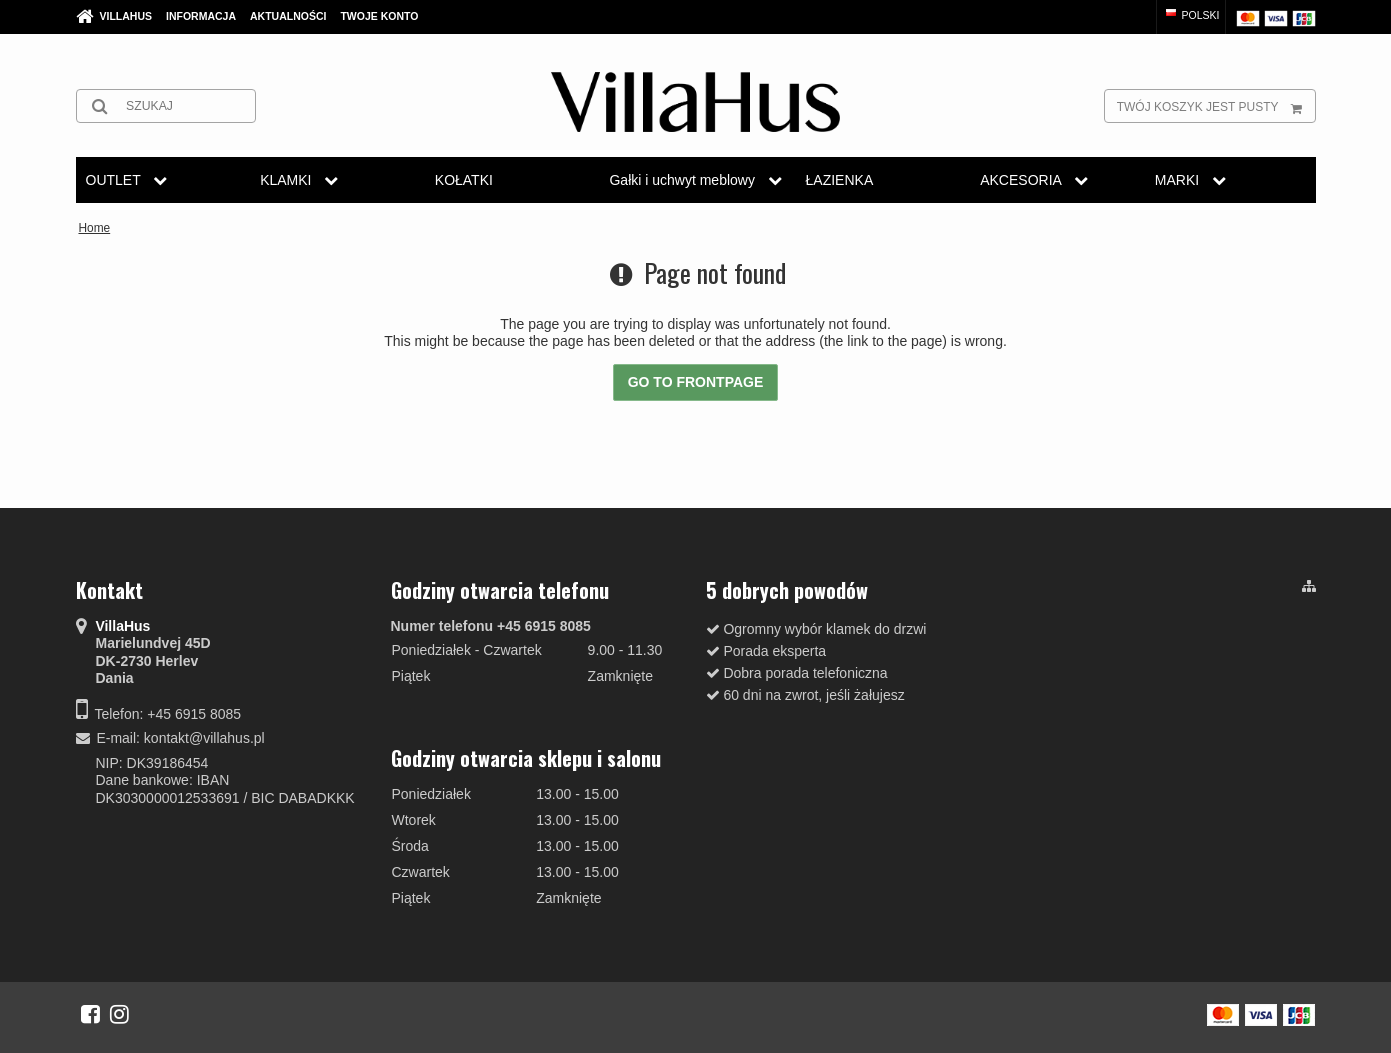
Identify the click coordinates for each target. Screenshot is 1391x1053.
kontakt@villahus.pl (204, 738)
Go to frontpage (696, 382)
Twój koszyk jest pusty (1216, 106)
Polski (1191, 15)
